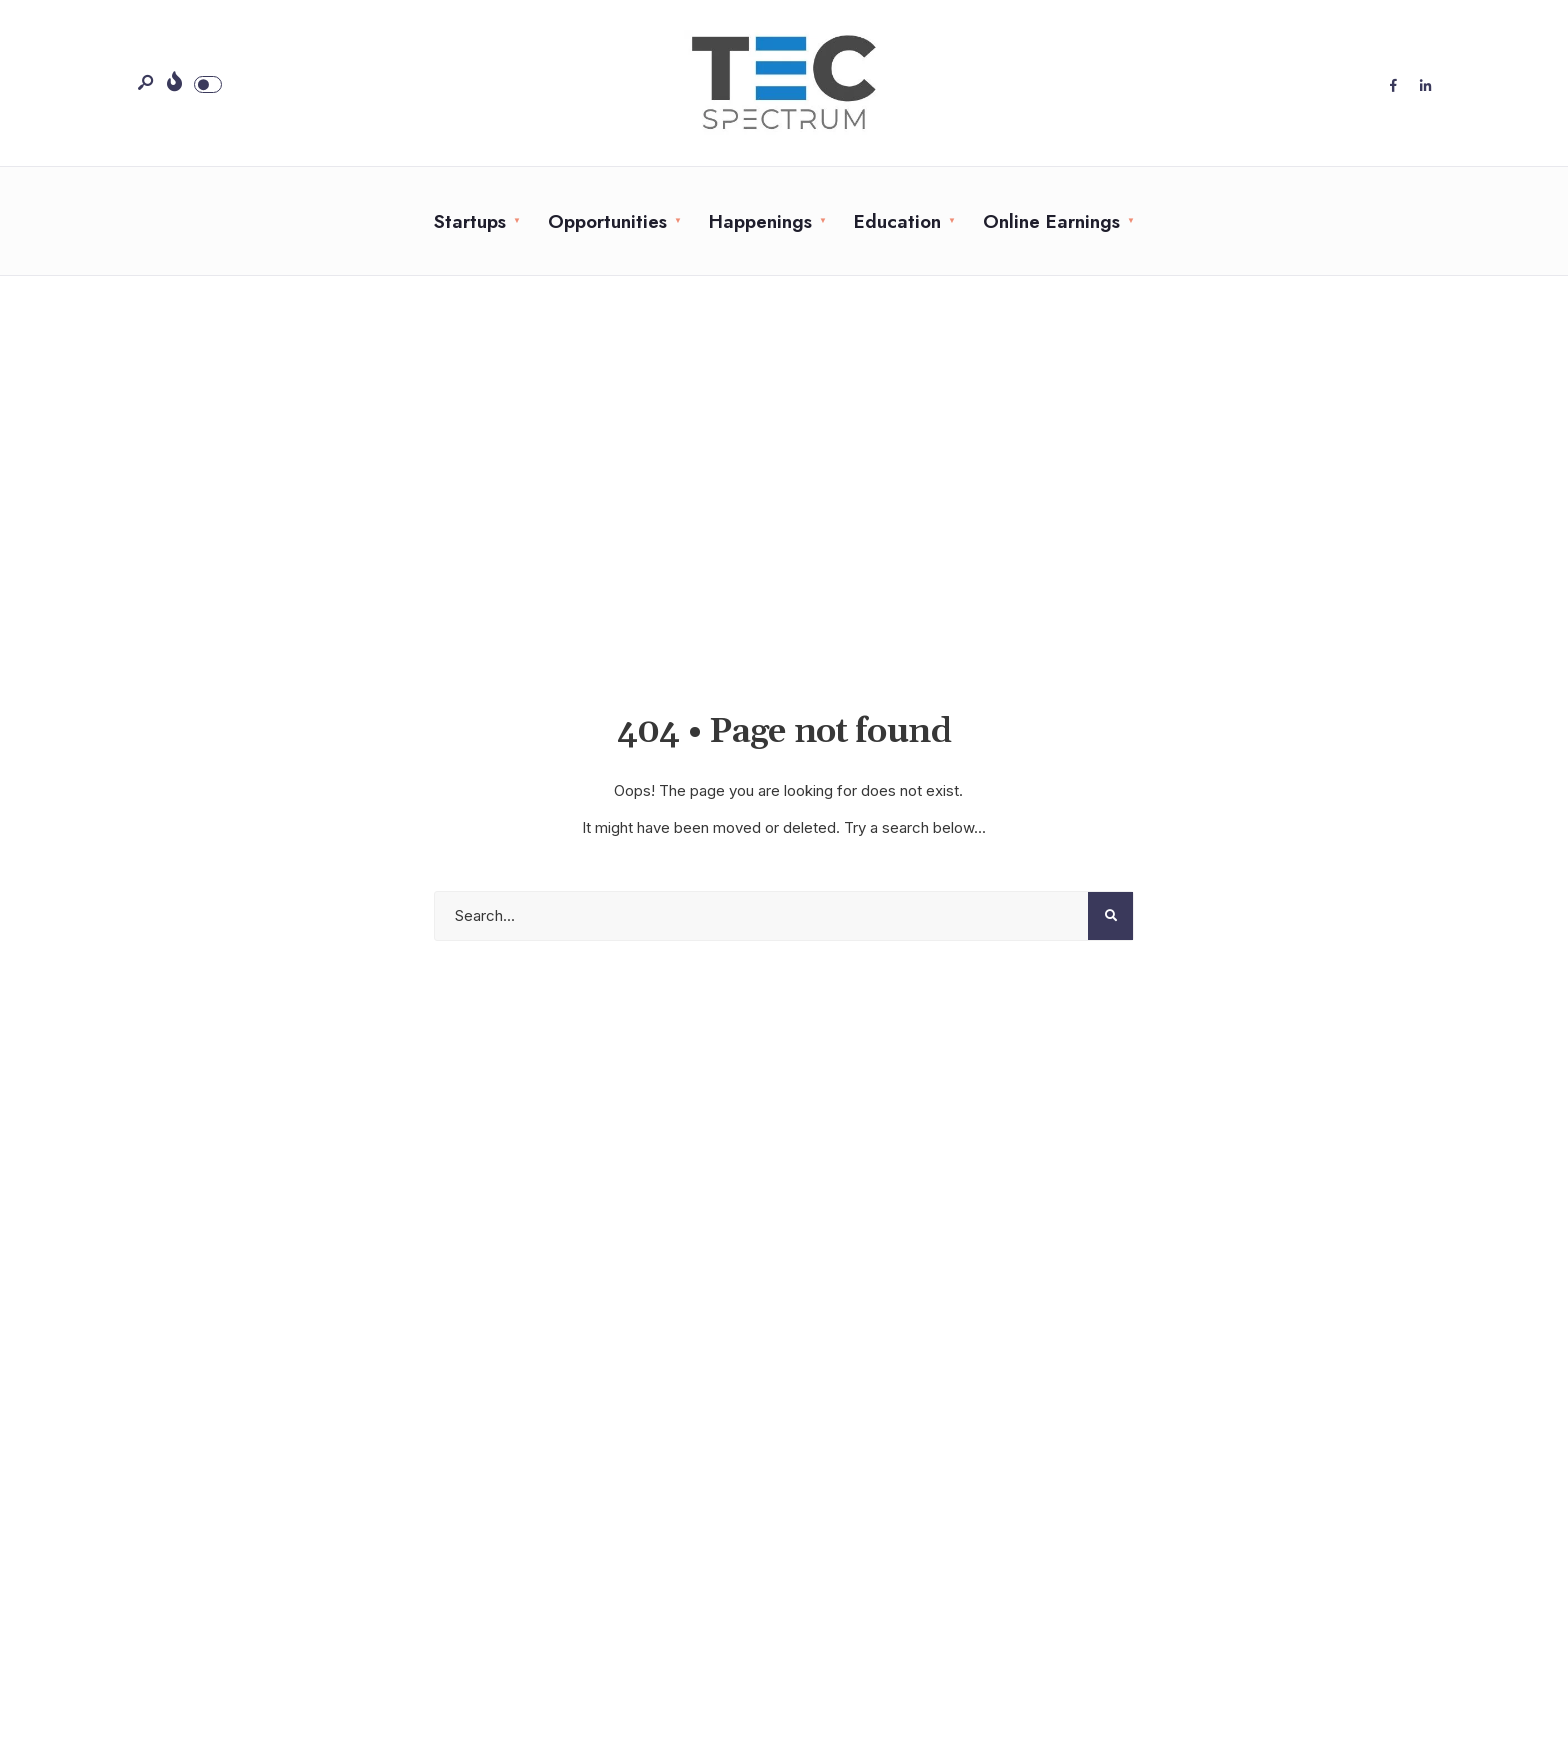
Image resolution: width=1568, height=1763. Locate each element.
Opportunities (607, 221)
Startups (470, 221)
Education (897, 221)
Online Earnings (1051, 221)
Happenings (760, 221)
